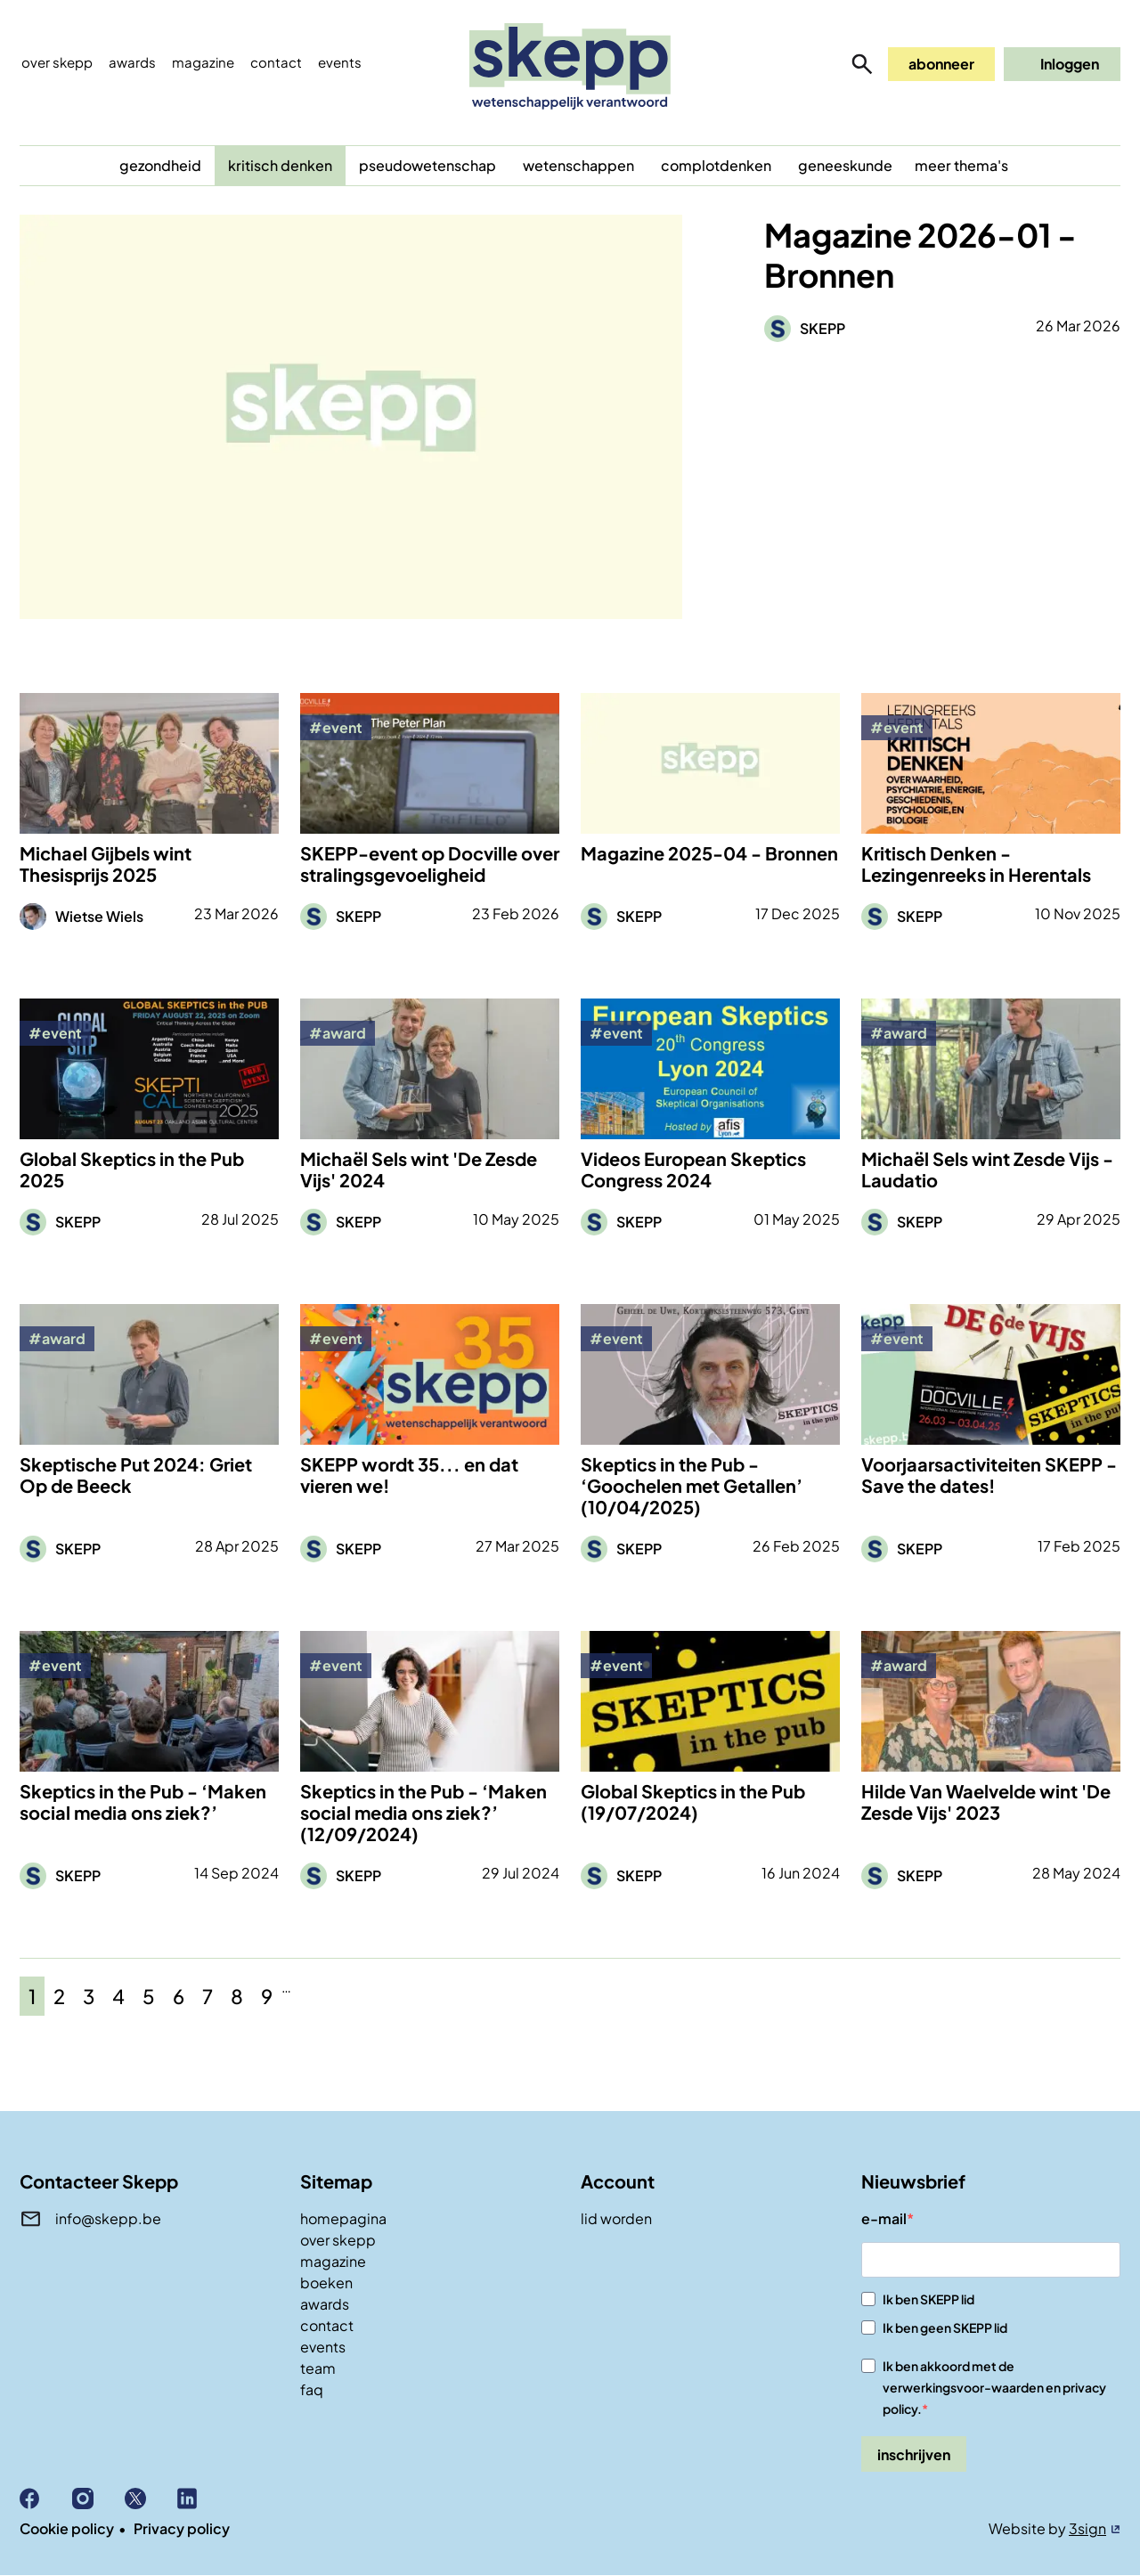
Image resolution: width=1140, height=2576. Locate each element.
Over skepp (57, 61)
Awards (132, 61)
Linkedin (203, 2498)
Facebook (46, 2498)
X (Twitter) (151, 2498)
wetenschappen (578, 165)
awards (324, 2304)
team (318, 2368)
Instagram (98, 2498)
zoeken (862, 64)
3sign (1087, 2528)
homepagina (343, 2218)
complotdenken (716, 165)
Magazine (203, 61)
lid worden (616, 2218)
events (340, 61)
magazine (333, 2261)
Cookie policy (67, 2528)
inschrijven (913, 2454)
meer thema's (961, 165)
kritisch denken (280, 165)
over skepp (338, 2239)
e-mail (884, 2218)
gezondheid (160, 165)
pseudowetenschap (427, 165)
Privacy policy (182, 2528)
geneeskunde (845, 165)
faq (311, 2389)
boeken (326, 2282)
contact (327, 2325)
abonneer (941, 63)
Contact (276, 61)
